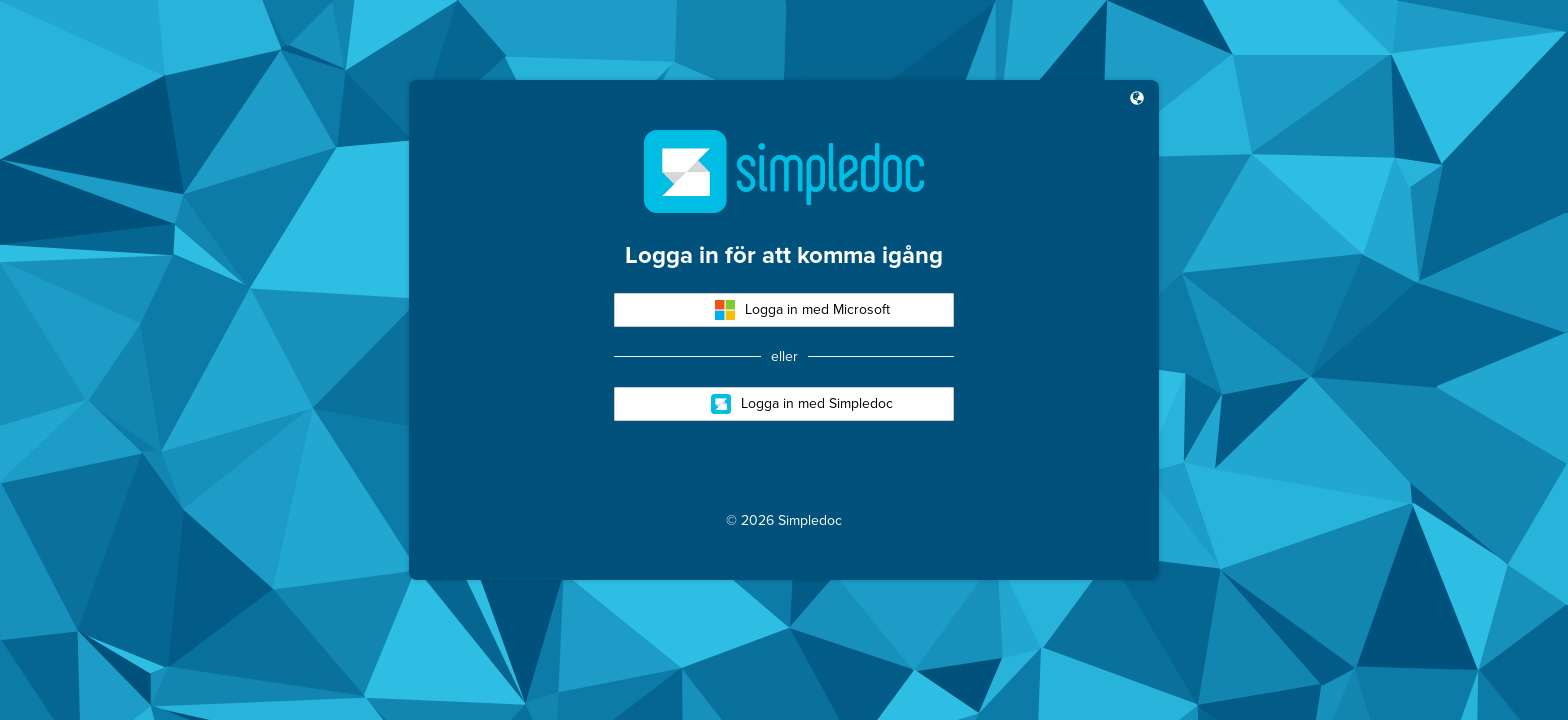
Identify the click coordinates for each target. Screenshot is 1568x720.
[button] (1137, 100)
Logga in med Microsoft (802, 310)
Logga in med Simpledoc (802, 404)
